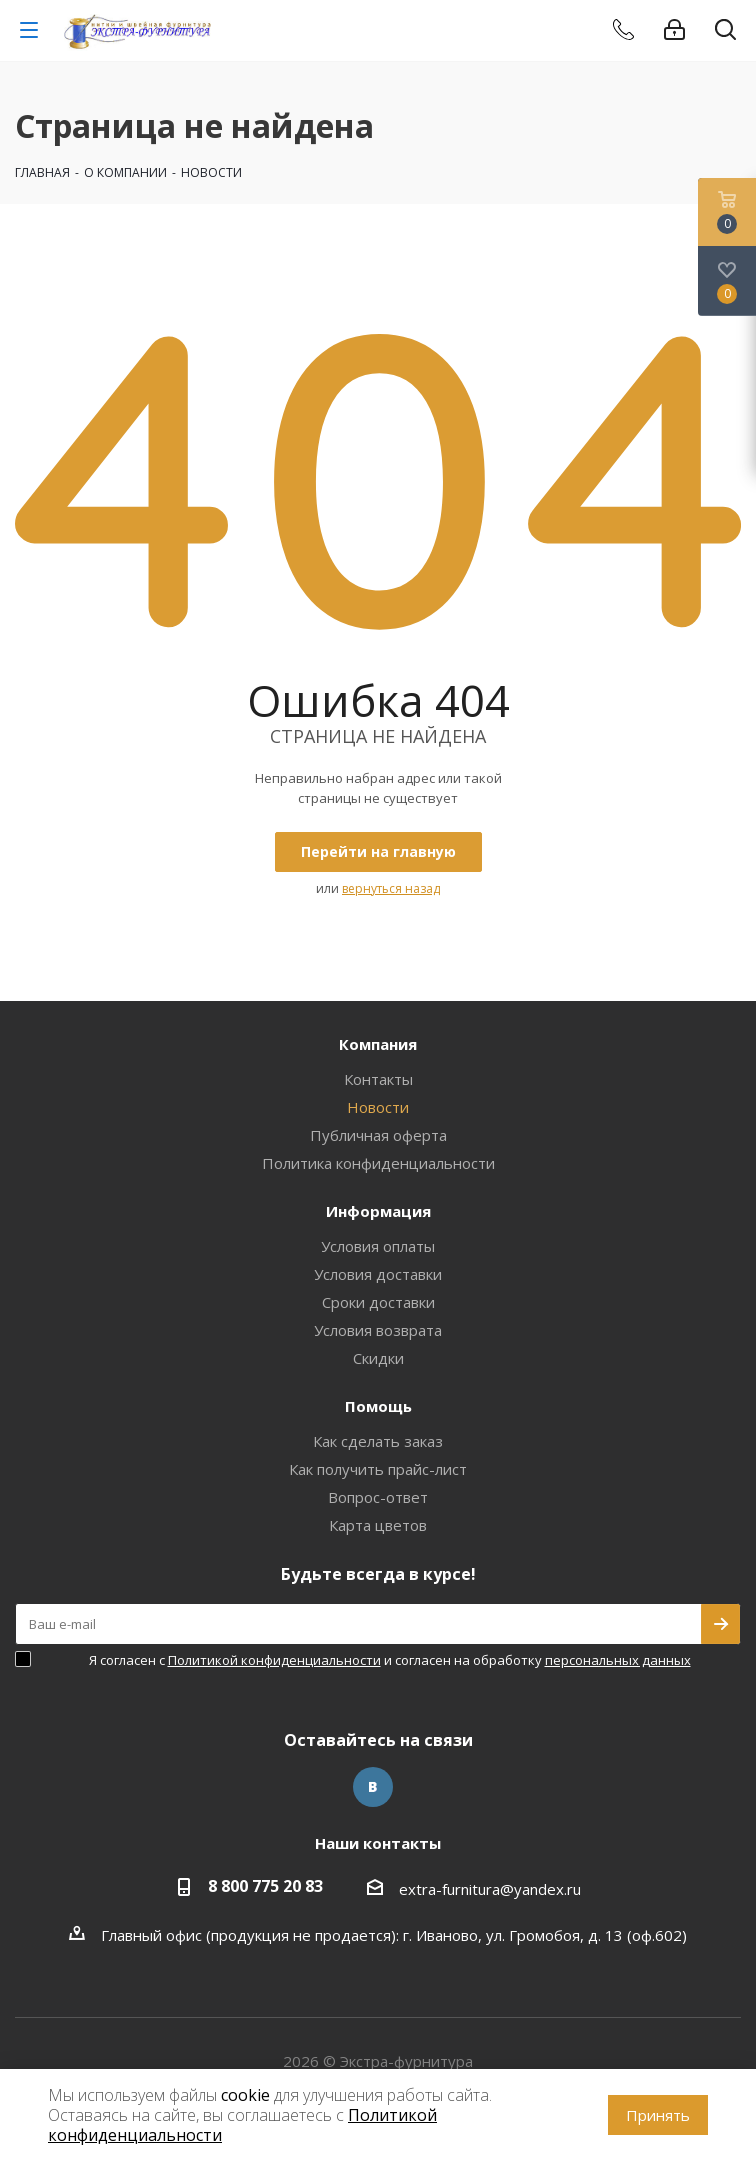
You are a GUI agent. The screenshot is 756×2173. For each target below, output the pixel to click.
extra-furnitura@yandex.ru (490, 1889)
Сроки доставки (378, 1302)
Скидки (378, 1358)
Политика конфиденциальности (378, 1163)
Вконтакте (373, 1787)
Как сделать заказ (378, 1441)
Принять (658, 2115)
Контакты (378, 1079)
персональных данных (618, 1660)
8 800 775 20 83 (265, 1886)
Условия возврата (378, 1330)
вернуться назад (391, 888)
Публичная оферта (378, 1135)
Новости (378, 1107)
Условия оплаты (378, 1246)
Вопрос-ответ (378, 1497)
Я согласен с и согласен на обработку (390, 1660)
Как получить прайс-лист (378, 1469)
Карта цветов (378, 1525)
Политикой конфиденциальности (274, 1660)
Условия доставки (378, 1274)
